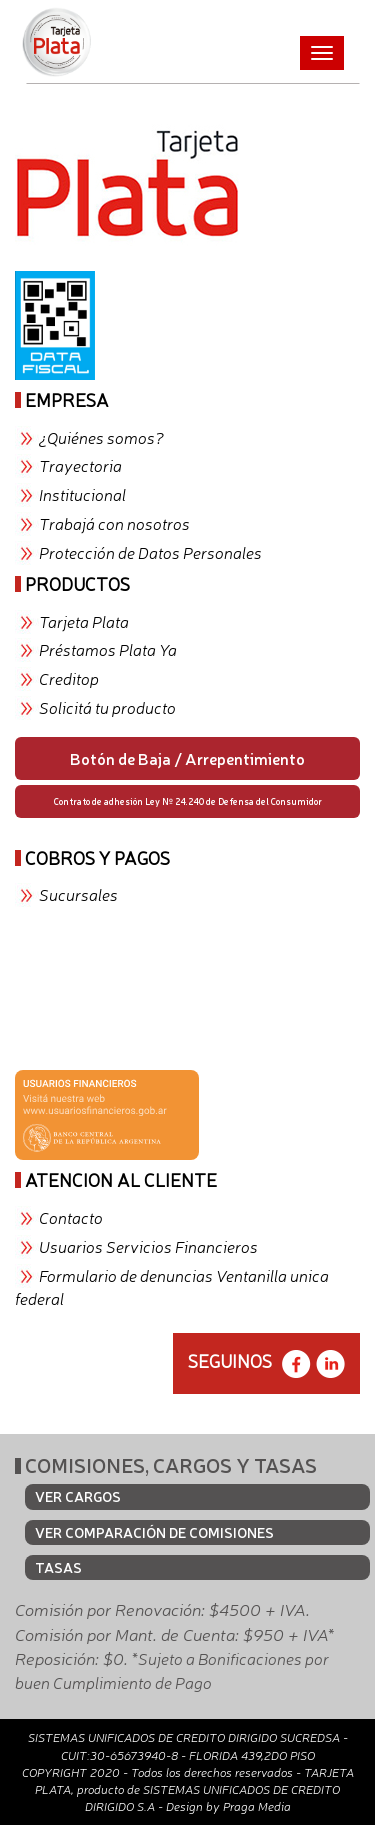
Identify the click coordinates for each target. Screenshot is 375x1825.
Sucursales (78, 894)
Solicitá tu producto (107, 707)
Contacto (71, 1217)
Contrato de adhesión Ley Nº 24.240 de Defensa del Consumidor (188, 801)
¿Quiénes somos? (101, 437)
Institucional (82, 494)
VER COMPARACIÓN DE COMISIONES (154, 1532)
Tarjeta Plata (84, 621)
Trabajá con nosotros (114, 523)
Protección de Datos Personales (150, 552)
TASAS (58, 1567)
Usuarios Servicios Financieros (148, 1246)
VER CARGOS (78, 1496)
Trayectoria (80, 465)
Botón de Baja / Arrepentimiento (187, 758)
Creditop (69, 678)
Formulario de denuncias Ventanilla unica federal (172, 1286)
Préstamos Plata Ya (108, 649)
